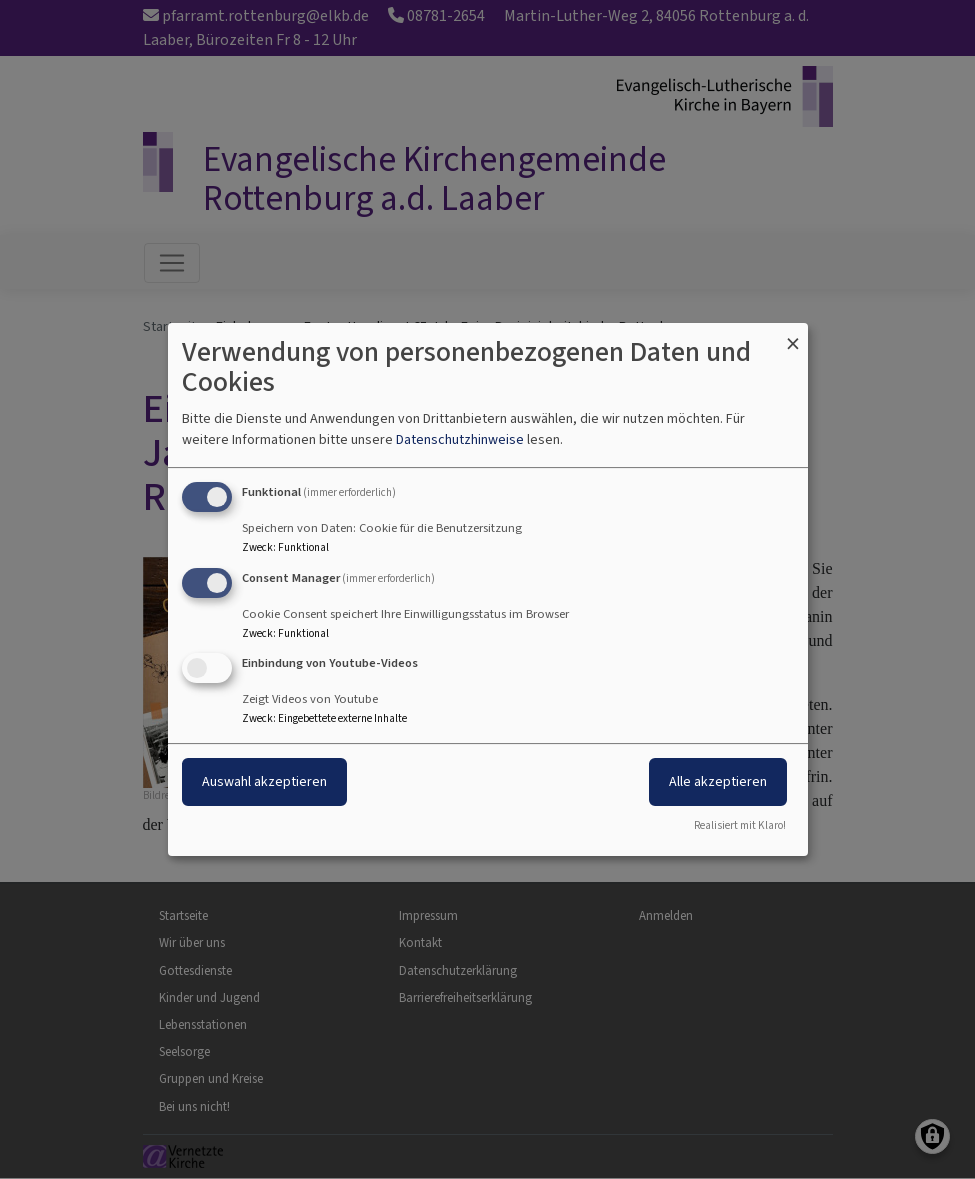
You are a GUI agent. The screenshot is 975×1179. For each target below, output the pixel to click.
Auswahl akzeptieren (264, 782)
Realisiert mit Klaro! (740, 825)
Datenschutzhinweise (460, 439)
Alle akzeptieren (718, 782)
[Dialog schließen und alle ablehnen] (793, 335)
